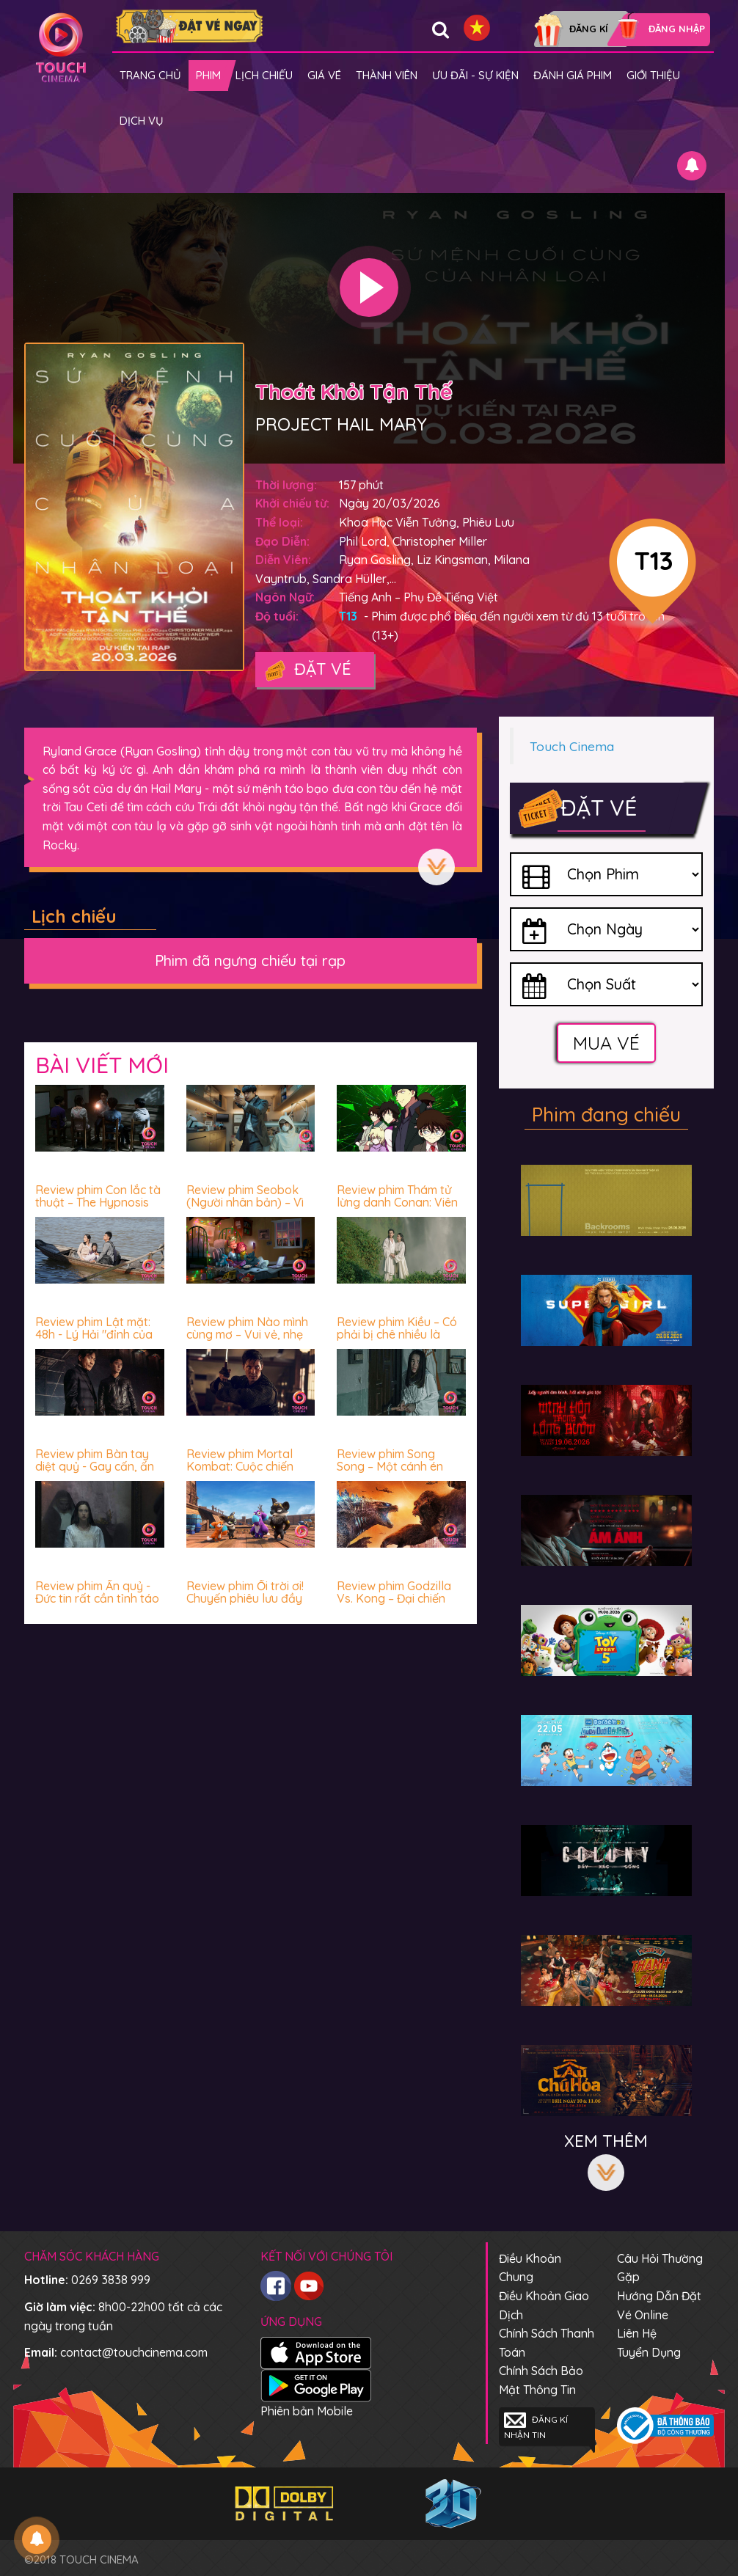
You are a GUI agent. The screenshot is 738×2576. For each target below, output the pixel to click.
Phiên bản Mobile (306, 2411)
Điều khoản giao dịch (544, 2305)
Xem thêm (436, 867)
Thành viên (386, 75)
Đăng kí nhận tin (536, 2426)
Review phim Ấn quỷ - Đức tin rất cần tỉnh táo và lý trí (97, 1598)
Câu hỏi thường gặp (660, 2268)
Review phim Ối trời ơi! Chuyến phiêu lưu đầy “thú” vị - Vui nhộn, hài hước (246, 1605)
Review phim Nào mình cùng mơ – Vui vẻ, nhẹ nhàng (247, 1334)
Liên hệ (637, 2333)
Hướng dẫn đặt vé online (659, 2305)
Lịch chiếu (264, 75)
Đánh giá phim (572, 75)
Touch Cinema (572, 746)
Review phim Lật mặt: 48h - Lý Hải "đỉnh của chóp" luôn (94, 1334)
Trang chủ (150, 75)
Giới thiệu (653, 75)
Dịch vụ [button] (142, 121)
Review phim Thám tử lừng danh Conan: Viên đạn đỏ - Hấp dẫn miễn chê (399, 1209)
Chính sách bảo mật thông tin (541, 2380)
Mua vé (606, 1042)
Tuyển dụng (649, 2352)
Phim (208, 75)
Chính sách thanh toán (546, 2343)
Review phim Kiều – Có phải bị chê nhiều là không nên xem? (397, 1334)
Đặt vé (307, 670)
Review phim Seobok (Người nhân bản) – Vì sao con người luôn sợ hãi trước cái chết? (245, 1209)
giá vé (324, 75)
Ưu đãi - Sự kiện (475, 75)
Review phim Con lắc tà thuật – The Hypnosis (98, 1196)
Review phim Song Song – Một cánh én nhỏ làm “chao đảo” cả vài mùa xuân (399, 1473)
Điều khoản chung (530, 2268)
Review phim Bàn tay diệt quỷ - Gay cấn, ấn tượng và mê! (94, 1466)
